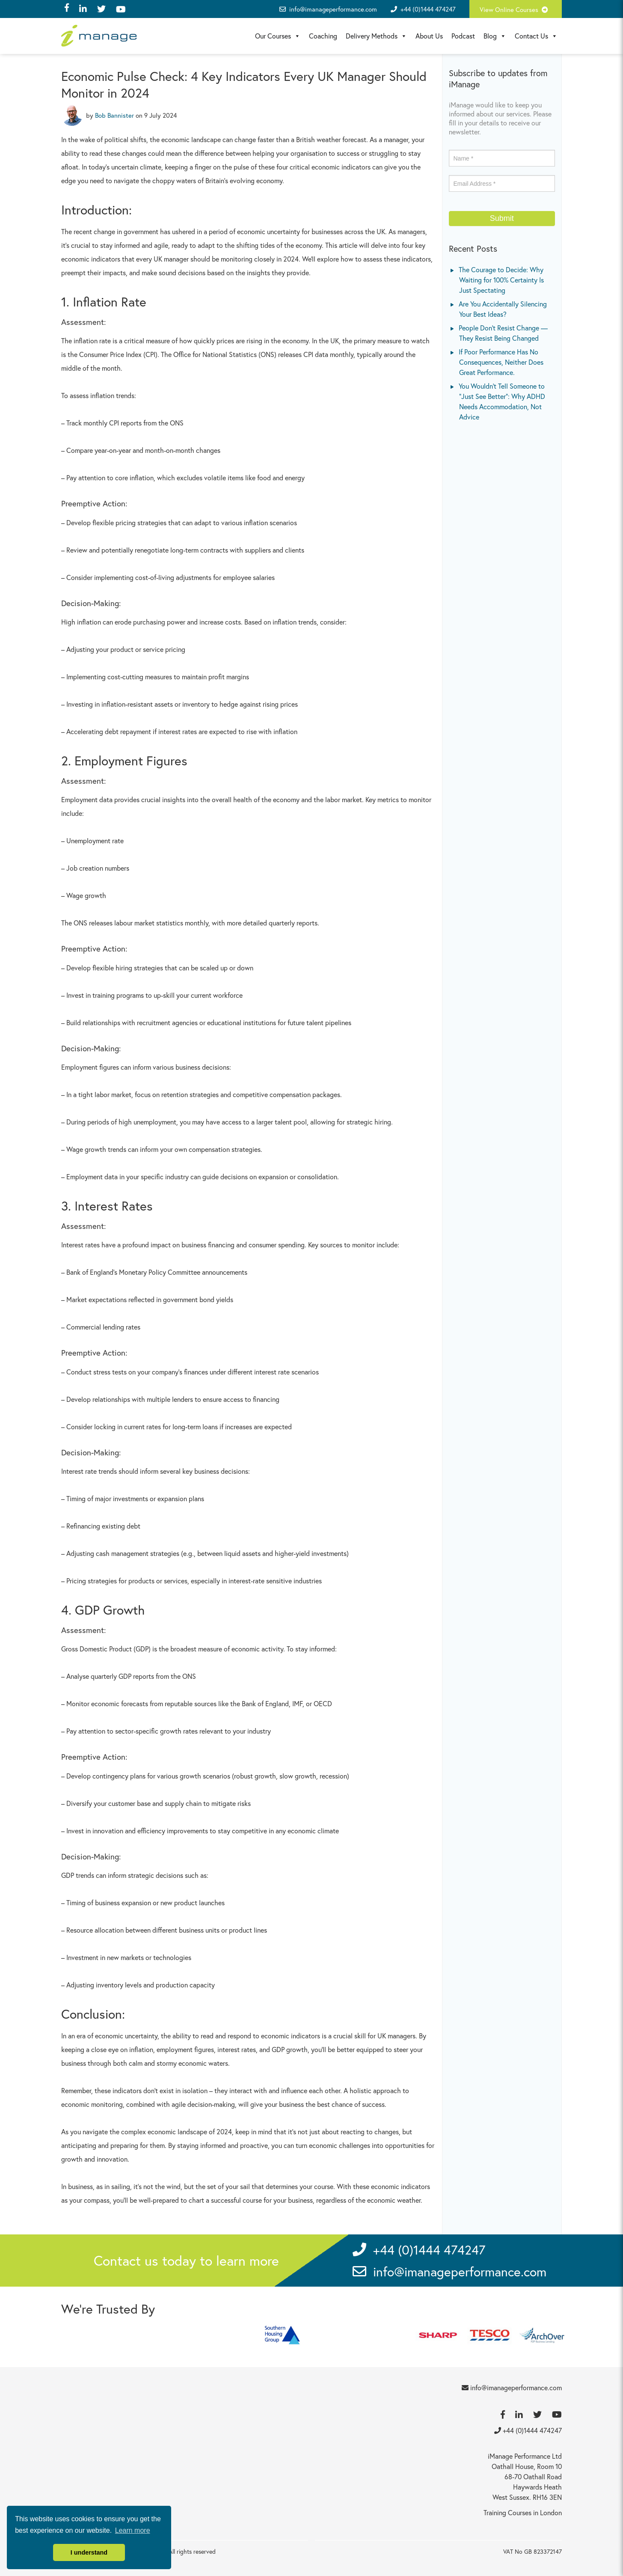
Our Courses (277, 36)
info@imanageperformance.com (328, 9)
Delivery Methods (376, 36)
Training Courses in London (523, 2512)
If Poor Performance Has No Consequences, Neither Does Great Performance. (501, 362)
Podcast (463, 35)
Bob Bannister (114, 115)
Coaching (323, 35)
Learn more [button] (132, 2530)
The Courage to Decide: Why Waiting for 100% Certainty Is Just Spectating (501, 279)
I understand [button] (89, 2552)
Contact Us (536, 36)
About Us (429, 35)
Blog (495, 36)
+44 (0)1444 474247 (428, 9)
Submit (502, 218)
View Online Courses (516, 9)
